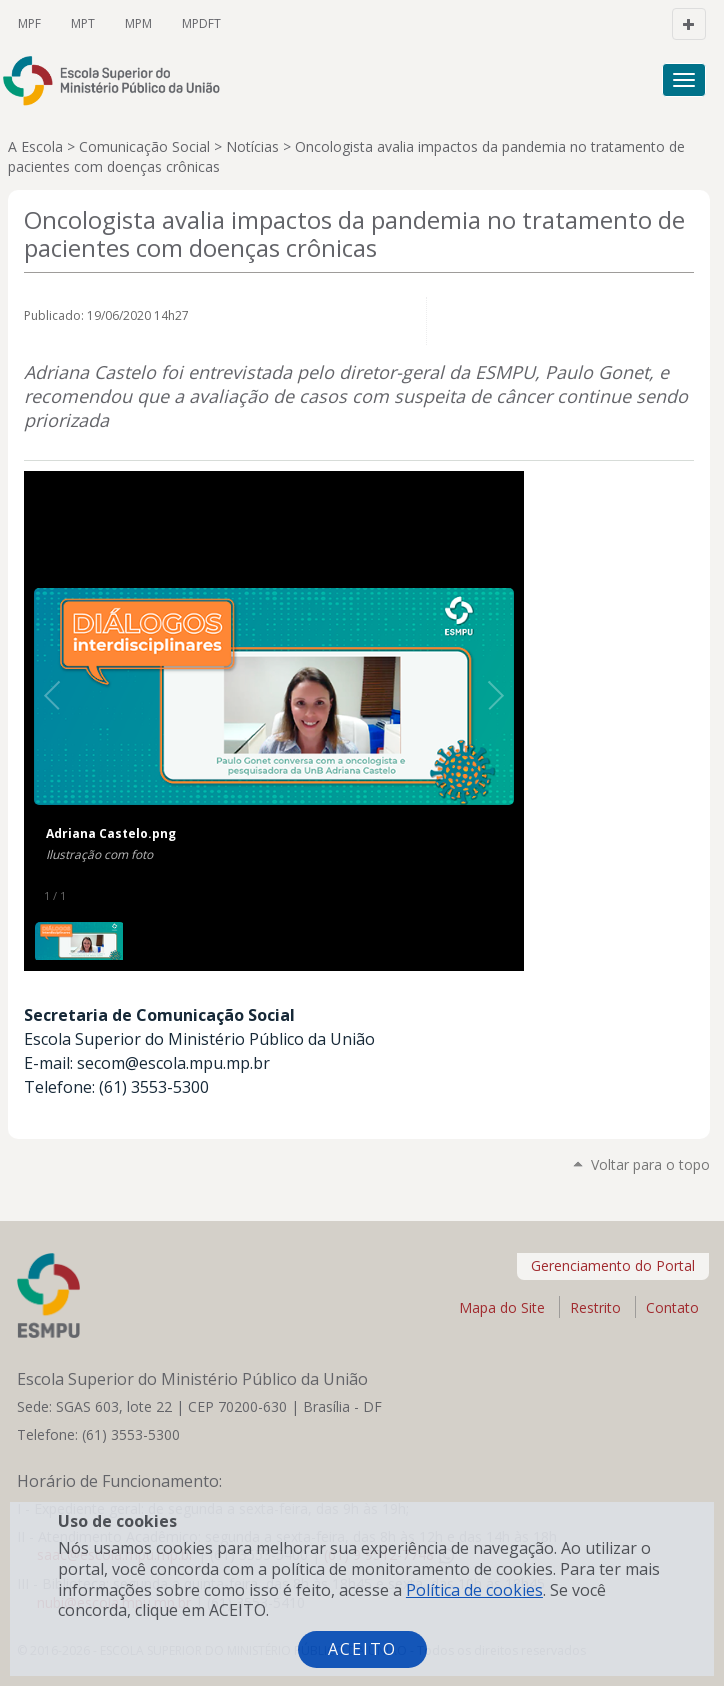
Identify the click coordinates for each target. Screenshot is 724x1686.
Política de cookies (474, 1590)
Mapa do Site (502, 1307)
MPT (83, 23)
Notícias (252, 146)
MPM (138, 23)
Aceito (362, 1649)
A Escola (35, 146)
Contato (672, 1307)
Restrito (595, 1307)
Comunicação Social (144, 146)
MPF (29, 23)
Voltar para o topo (650, 1164)
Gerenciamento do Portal (613, 1265)
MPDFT (201, 23)
